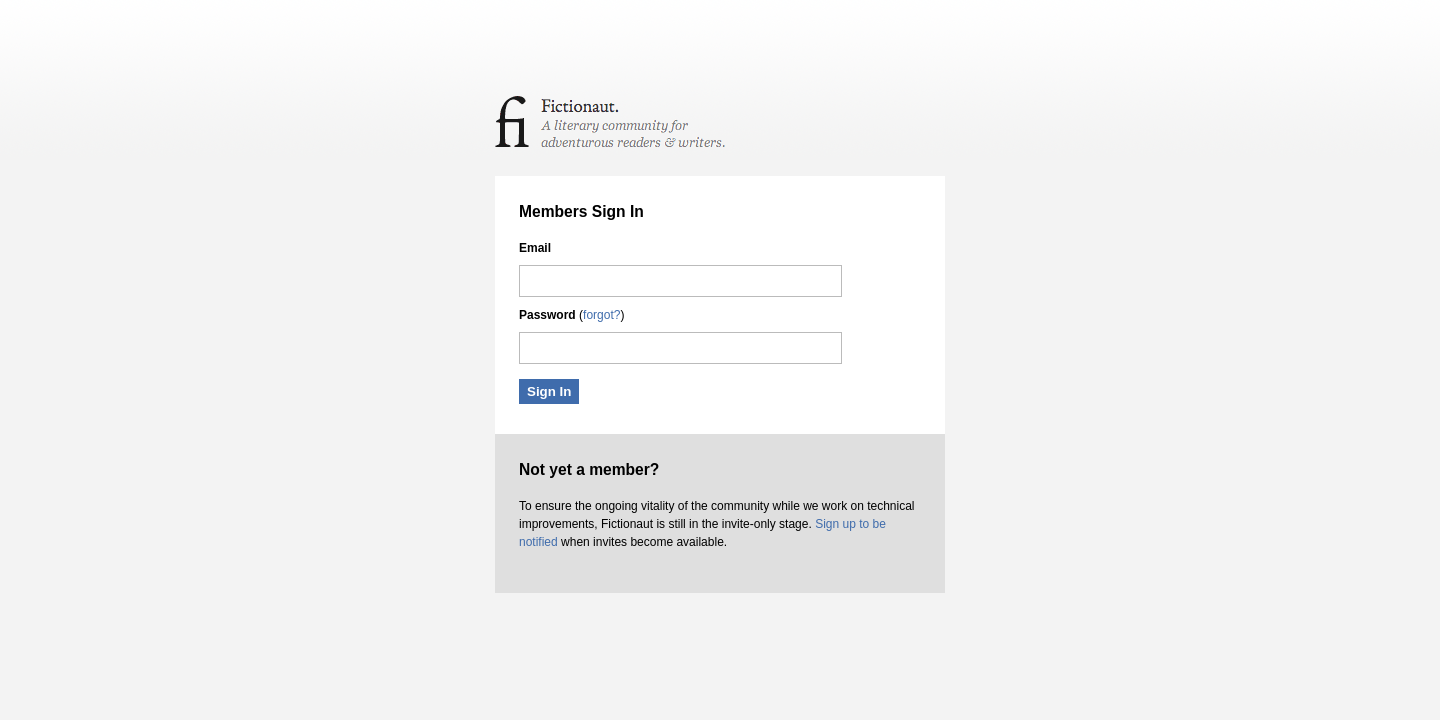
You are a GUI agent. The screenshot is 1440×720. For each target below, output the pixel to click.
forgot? (601, 315)
